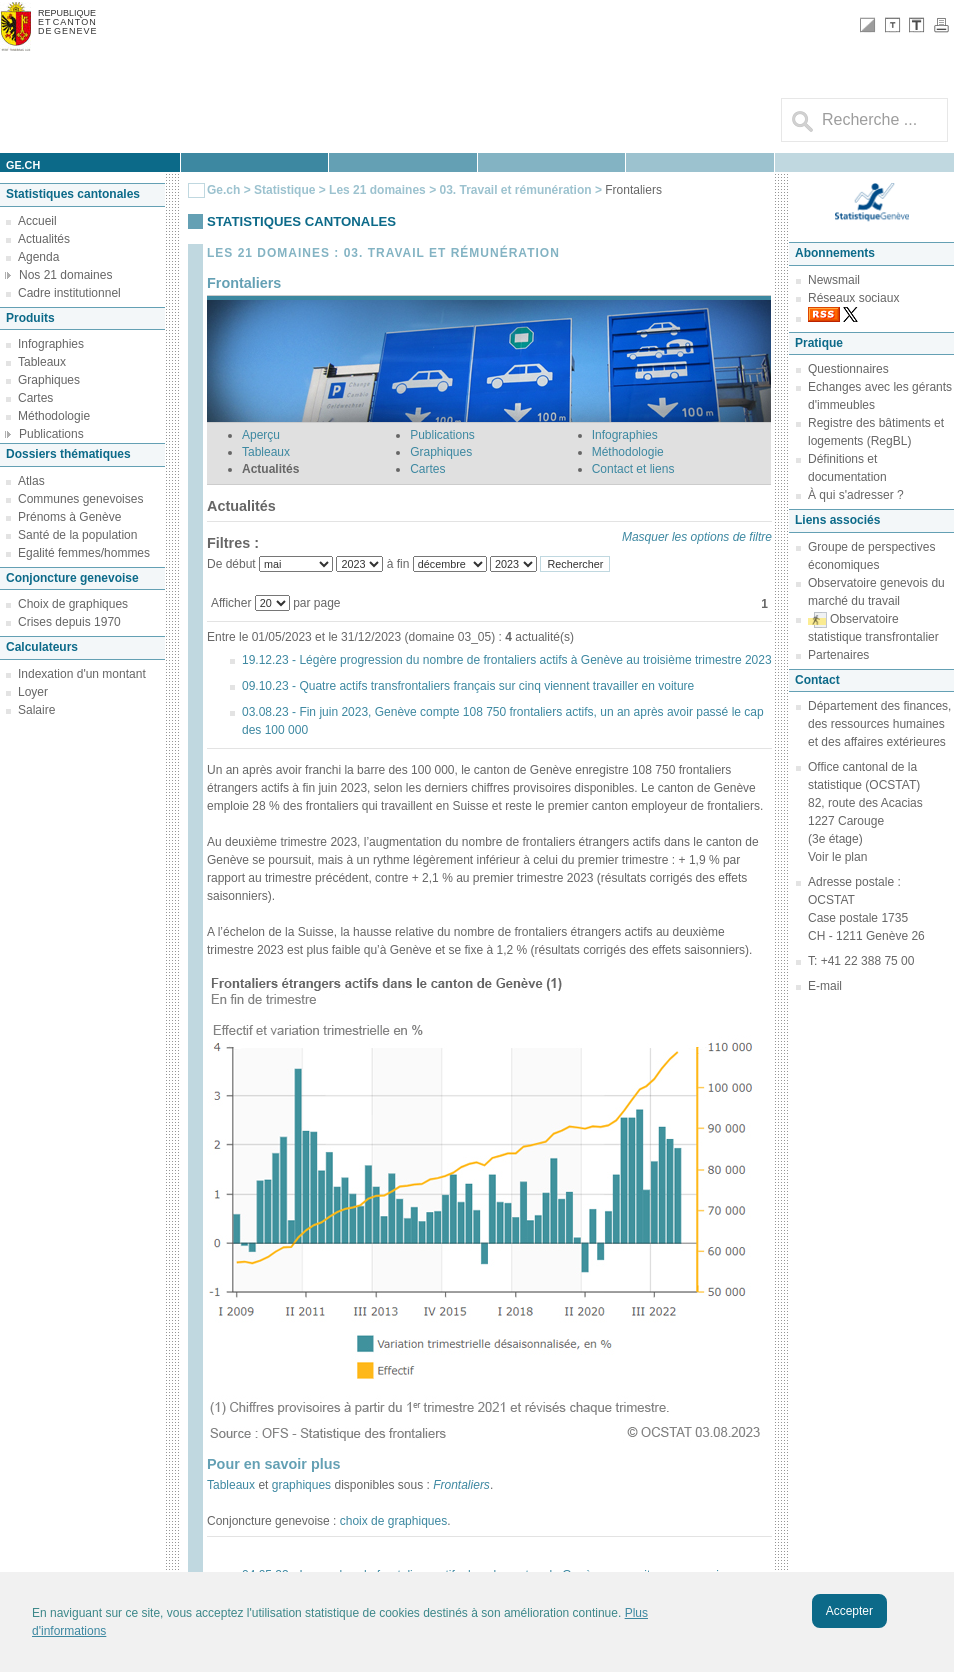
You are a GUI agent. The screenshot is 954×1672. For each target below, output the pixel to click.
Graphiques (49, 380)
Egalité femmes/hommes (84, 553)
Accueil (37, 221)
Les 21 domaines (377, 190)
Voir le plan (837, 857)
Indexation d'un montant (82, 674)
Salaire (36, 710)
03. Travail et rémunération (516, 190)
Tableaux (42, 362)
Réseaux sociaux (853, 298)
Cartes (35, 398)
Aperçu (261, 435)
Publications (51, 434)
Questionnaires (848, 369)
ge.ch (23, 165)
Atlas (31, 481)
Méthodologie (54, 416)
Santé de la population (77, 535)
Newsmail (834, 280)
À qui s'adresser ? (856, 495)
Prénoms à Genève (69, 517)
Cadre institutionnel (69, 293)
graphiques (303, 1485)
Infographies (51, 344)
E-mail (825, 986)
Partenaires (838, 655)
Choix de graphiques (73, 604)
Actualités (44, 239)
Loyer (33, 692)
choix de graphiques (393, 1521)
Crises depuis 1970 (69, 622)
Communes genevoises (80, 499)
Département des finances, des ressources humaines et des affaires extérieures (879, 724)
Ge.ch (223, 190)
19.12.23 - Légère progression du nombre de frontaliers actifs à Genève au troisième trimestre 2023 (507, 660)
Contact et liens (633, 469)
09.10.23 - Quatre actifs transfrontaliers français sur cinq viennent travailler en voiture (468, 686)
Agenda (38, 257)
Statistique (284, 190)
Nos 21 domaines (65, 275)
